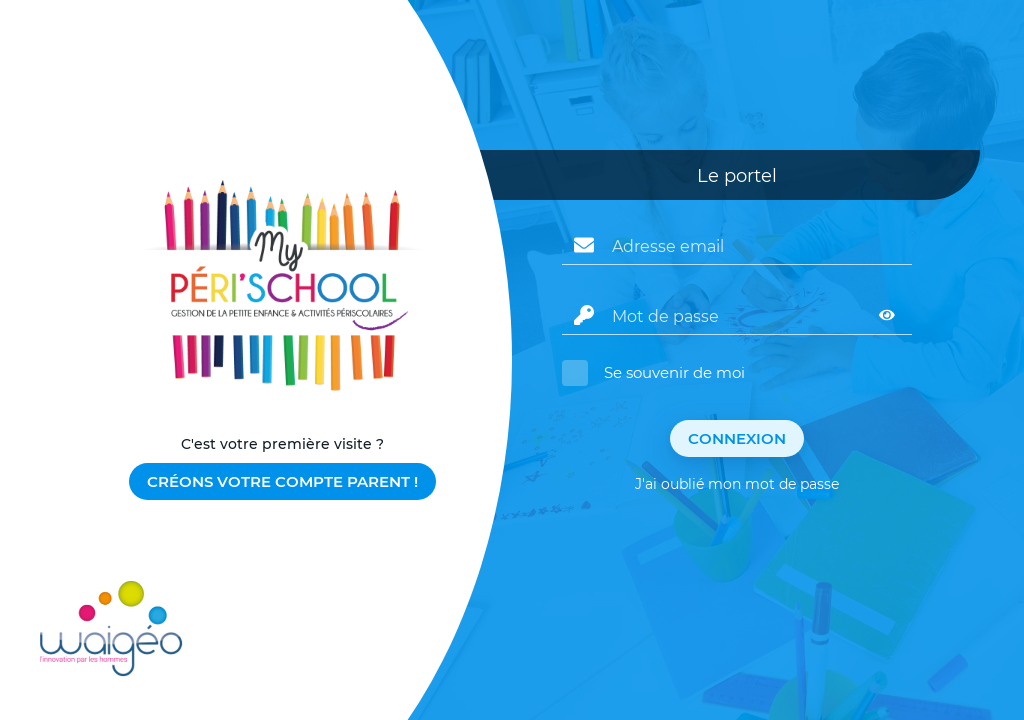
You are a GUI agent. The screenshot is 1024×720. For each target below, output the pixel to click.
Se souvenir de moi (674, 372)
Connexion (737, 438)
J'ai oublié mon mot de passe (737, 484)
